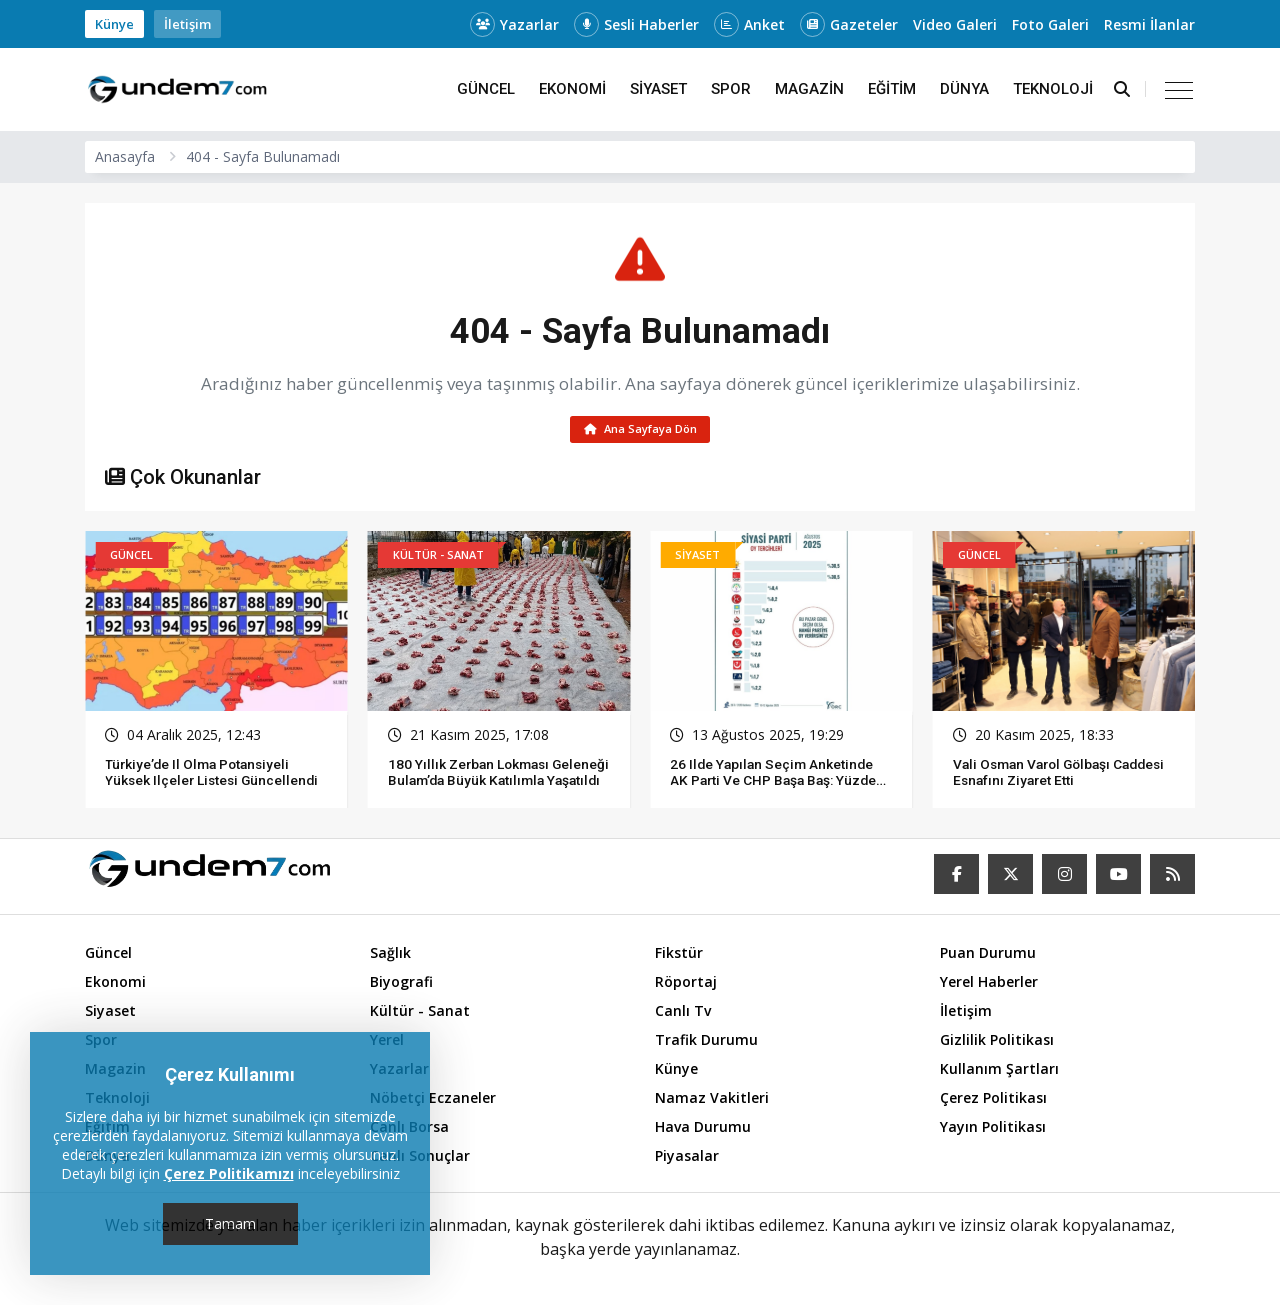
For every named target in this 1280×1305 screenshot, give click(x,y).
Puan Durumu (988, 956)
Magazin (809, 89)
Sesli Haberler (636, 24)
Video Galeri (955, 24)
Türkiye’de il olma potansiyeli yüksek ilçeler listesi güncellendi (214, 775)
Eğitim (892, 89)
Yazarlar (514, 24)
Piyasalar (687, 1159)
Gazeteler (849, 24)
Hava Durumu (703, 1130)
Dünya (964, 89)
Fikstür (679, 956)
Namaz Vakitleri (712, 1101)
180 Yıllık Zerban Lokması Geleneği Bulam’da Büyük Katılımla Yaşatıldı (471, 783)
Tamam (230, 1223)
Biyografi (401, 985)
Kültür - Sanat (420, 1014)
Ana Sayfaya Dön (640, 430)
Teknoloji (1053, 89)
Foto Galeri (1050, 24)
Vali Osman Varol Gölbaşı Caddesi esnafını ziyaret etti (1044, 775)
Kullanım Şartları (999, 1072)
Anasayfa (125, 156)
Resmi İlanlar (1149, 24)
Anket (749, 24)
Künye (114, 24)
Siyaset (658, 89)
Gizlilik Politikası (997, 1043)
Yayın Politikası (993, 1130)
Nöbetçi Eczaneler (433, 1101)
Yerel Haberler (989, 985)
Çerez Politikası (993, 1101)
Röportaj (686, 985)
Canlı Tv (683, 1014)
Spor (731, 89)
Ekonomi (572, 89)
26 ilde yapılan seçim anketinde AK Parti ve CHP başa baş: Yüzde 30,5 (776, 783)
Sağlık (390, 956)
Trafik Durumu (706, 1043)
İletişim (187, 24)
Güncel (486, 89)
